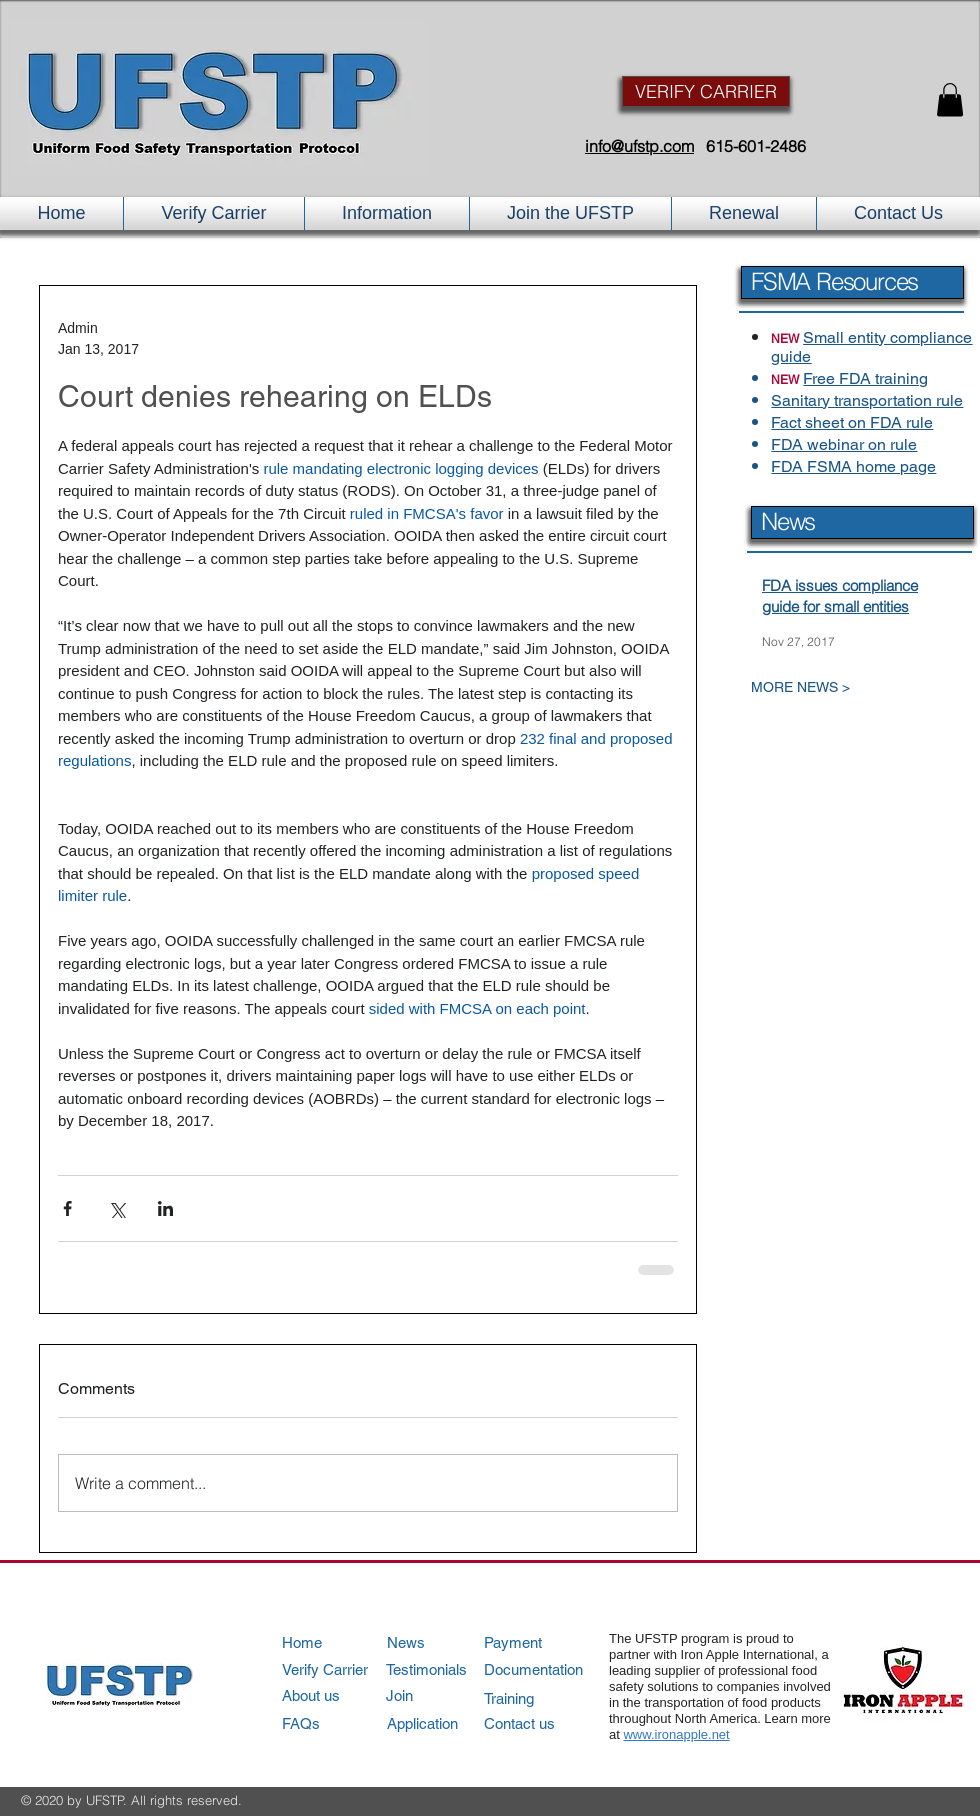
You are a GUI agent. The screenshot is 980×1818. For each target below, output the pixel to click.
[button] (950, 99)
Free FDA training (865, 378)
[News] (444, 1642)
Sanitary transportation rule (867, 400)
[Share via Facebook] (67, 1208)
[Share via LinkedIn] (165, 1208)
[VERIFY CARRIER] (706, 91)
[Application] (444, 1723)
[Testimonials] (443, 1669)
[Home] (338, 1642)
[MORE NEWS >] (844, 687)
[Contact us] (540, 1723)
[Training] (541, 1698)
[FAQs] (338, 1723)
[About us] (338, 1695)
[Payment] (541, 1642)
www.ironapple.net (676, 1734)
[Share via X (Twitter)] (116, 1208)
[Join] (443, 1695)
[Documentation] (541, 1669)
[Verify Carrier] (338, 1669)
